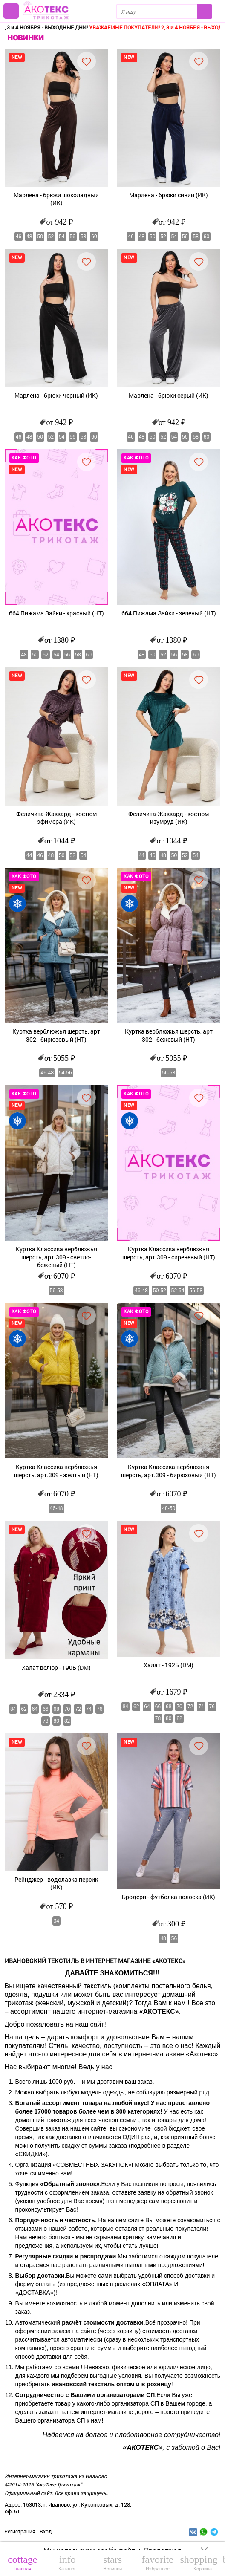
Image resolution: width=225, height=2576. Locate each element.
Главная (22, 2563)
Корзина (202, 2563)
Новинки (112, 2563)
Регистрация (19, 2531)
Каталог (67, 2563)
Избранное (157, 2563)
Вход (46, 2531)
